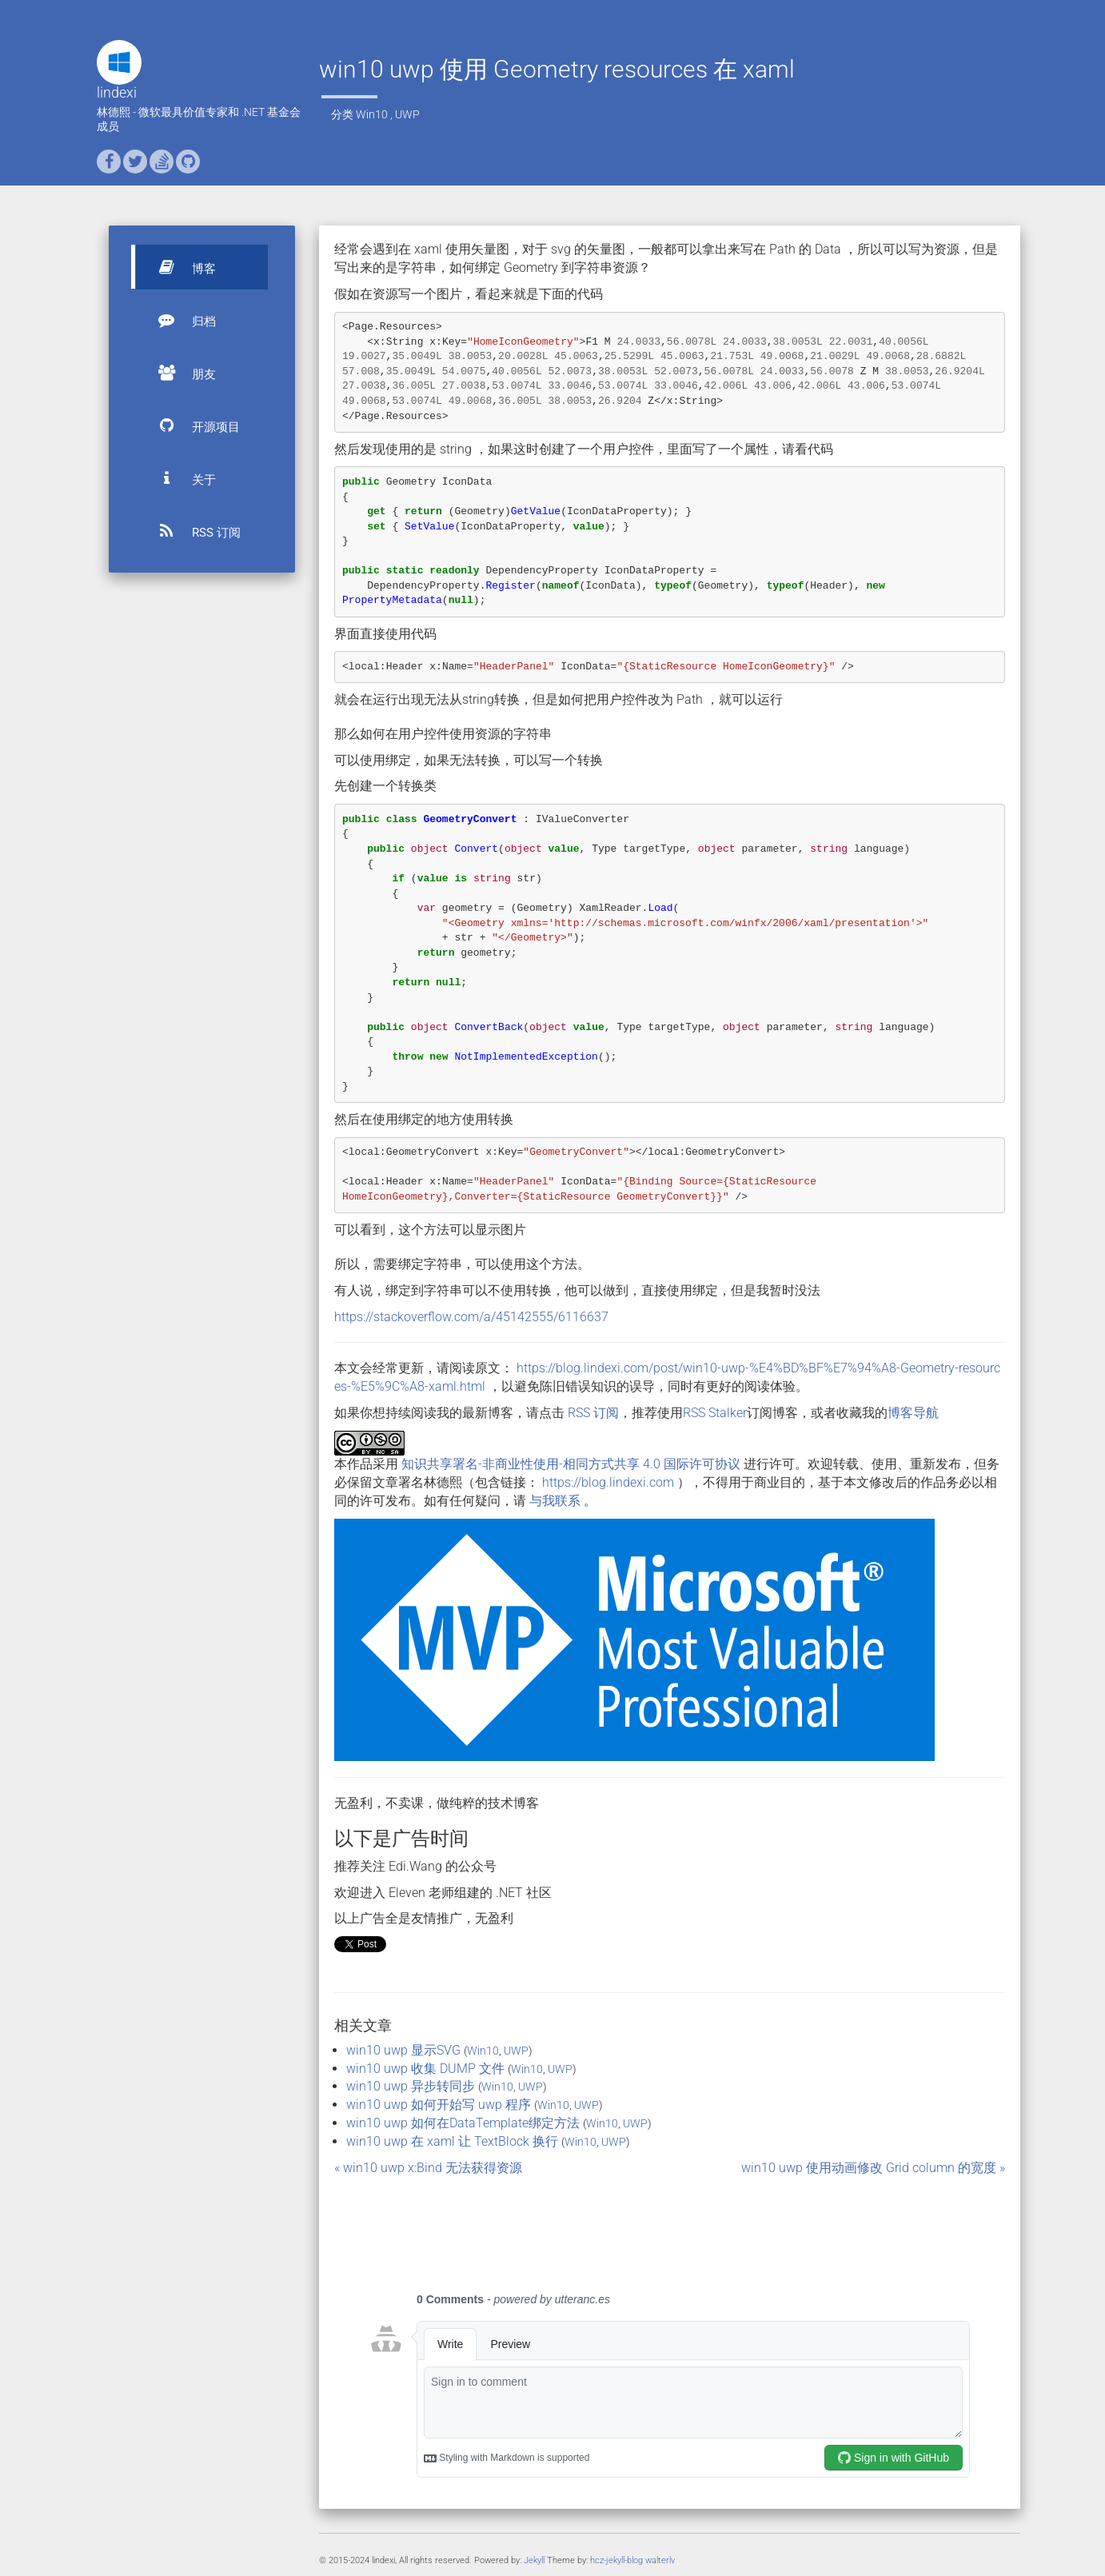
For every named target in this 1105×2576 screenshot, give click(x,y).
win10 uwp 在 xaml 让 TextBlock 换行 (452, 2141)
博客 (180, 267)
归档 (180, 320)
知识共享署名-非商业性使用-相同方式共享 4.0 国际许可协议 (570, 1464)
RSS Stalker (715, 1412)
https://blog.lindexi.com (608, 1482)
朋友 (180, 372)
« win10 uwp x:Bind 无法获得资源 (428, 2167)
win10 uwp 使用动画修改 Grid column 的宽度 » (873, 2167)
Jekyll (534, 2560)
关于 (180, 478)
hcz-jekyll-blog (616, 2560)
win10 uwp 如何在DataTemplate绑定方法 (463, 2123)
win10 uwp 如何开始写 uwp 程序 (438, 2104)
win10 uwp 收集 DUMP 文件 (425, 2068)
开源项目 (192, 425)
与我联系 (554, 1500)
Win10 (372, 114)
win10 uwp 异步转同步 (410, 2086)
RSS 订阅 (192, 531)
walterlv (660, 2560)
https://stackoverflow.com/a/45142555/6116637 (471, 1316)
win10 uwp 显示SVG (403, 2050)
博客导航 (913, 1412)
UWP (407, 114)
